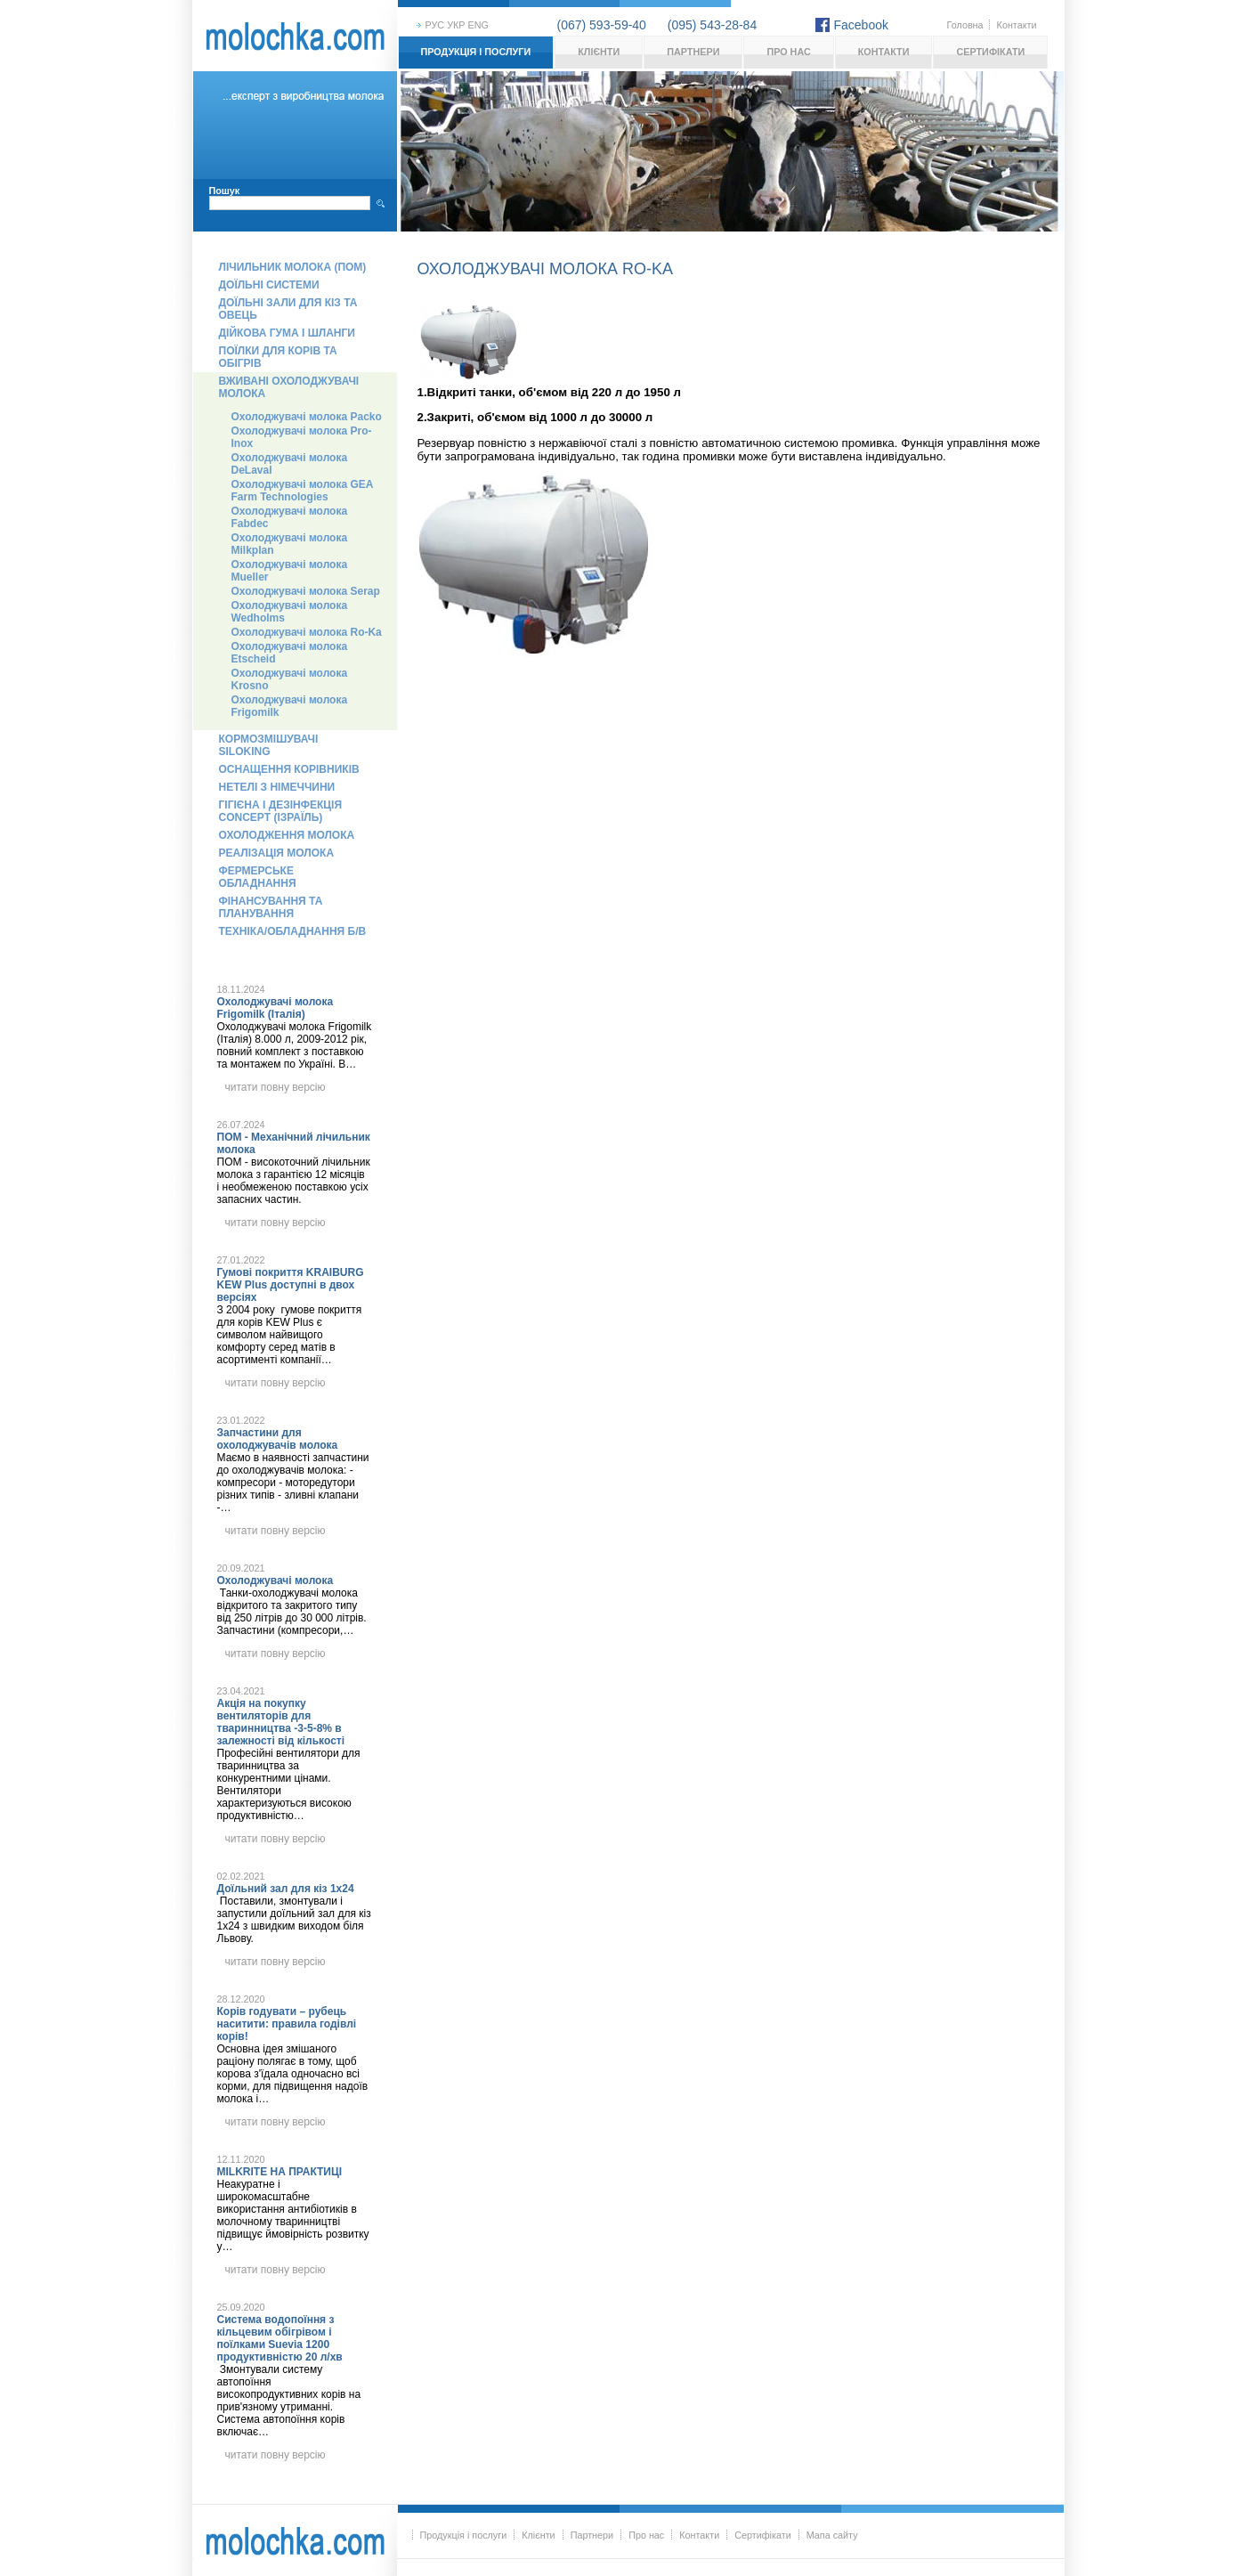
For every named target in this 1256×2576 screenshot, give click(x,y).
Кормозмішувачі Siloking (269, 745)
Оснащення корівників (289, 769)
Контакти (1017, 25)
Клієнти (599, 51)
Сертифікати (990, 51)
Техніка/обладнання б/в (293, 931)
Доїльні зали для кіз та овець (288, 309)
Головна (965, 25)
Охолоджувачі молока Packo (306, 416)
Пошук (224, 190)
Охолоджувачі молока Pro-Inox (301, 437)
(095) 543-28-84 (712, 25)
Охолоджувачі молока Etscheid (289, 652)
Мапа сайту (832, 2535)
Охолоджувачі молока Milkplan (289, 544)
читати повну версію (275, 1087)
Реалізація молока (277, 853)
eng (477, 25)
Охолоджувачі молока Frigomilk (289, 706)
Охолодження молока (287, 835)
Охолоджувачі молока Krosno (289, 679)
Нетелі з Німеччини (277, 787)
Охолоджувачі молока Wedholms (289, 611)
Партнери (693, 51)
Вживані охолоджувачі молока (289, 387)
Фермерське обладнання (257, 877)
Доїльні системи (269, 285)
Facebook (861, 25)
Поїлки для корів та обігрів (278, 357)
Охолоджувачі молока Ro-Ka (306, 632)
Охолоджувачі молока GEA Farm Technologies (302, 490)
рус (435, 25)
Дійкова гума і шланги (287, 333)
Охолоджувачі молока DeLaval (289, 463)
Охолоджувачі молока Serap (305, 591)
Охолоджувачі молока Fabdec (289, 517)
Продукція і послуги (476, 51)
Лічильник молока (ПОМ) (293, 267)
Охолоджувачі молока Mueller (289, 570)
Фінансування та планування (271, 907)
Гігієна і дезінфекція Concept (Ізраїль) (281, 811)
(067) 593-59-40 (601, 25)
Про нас (788, 51)
